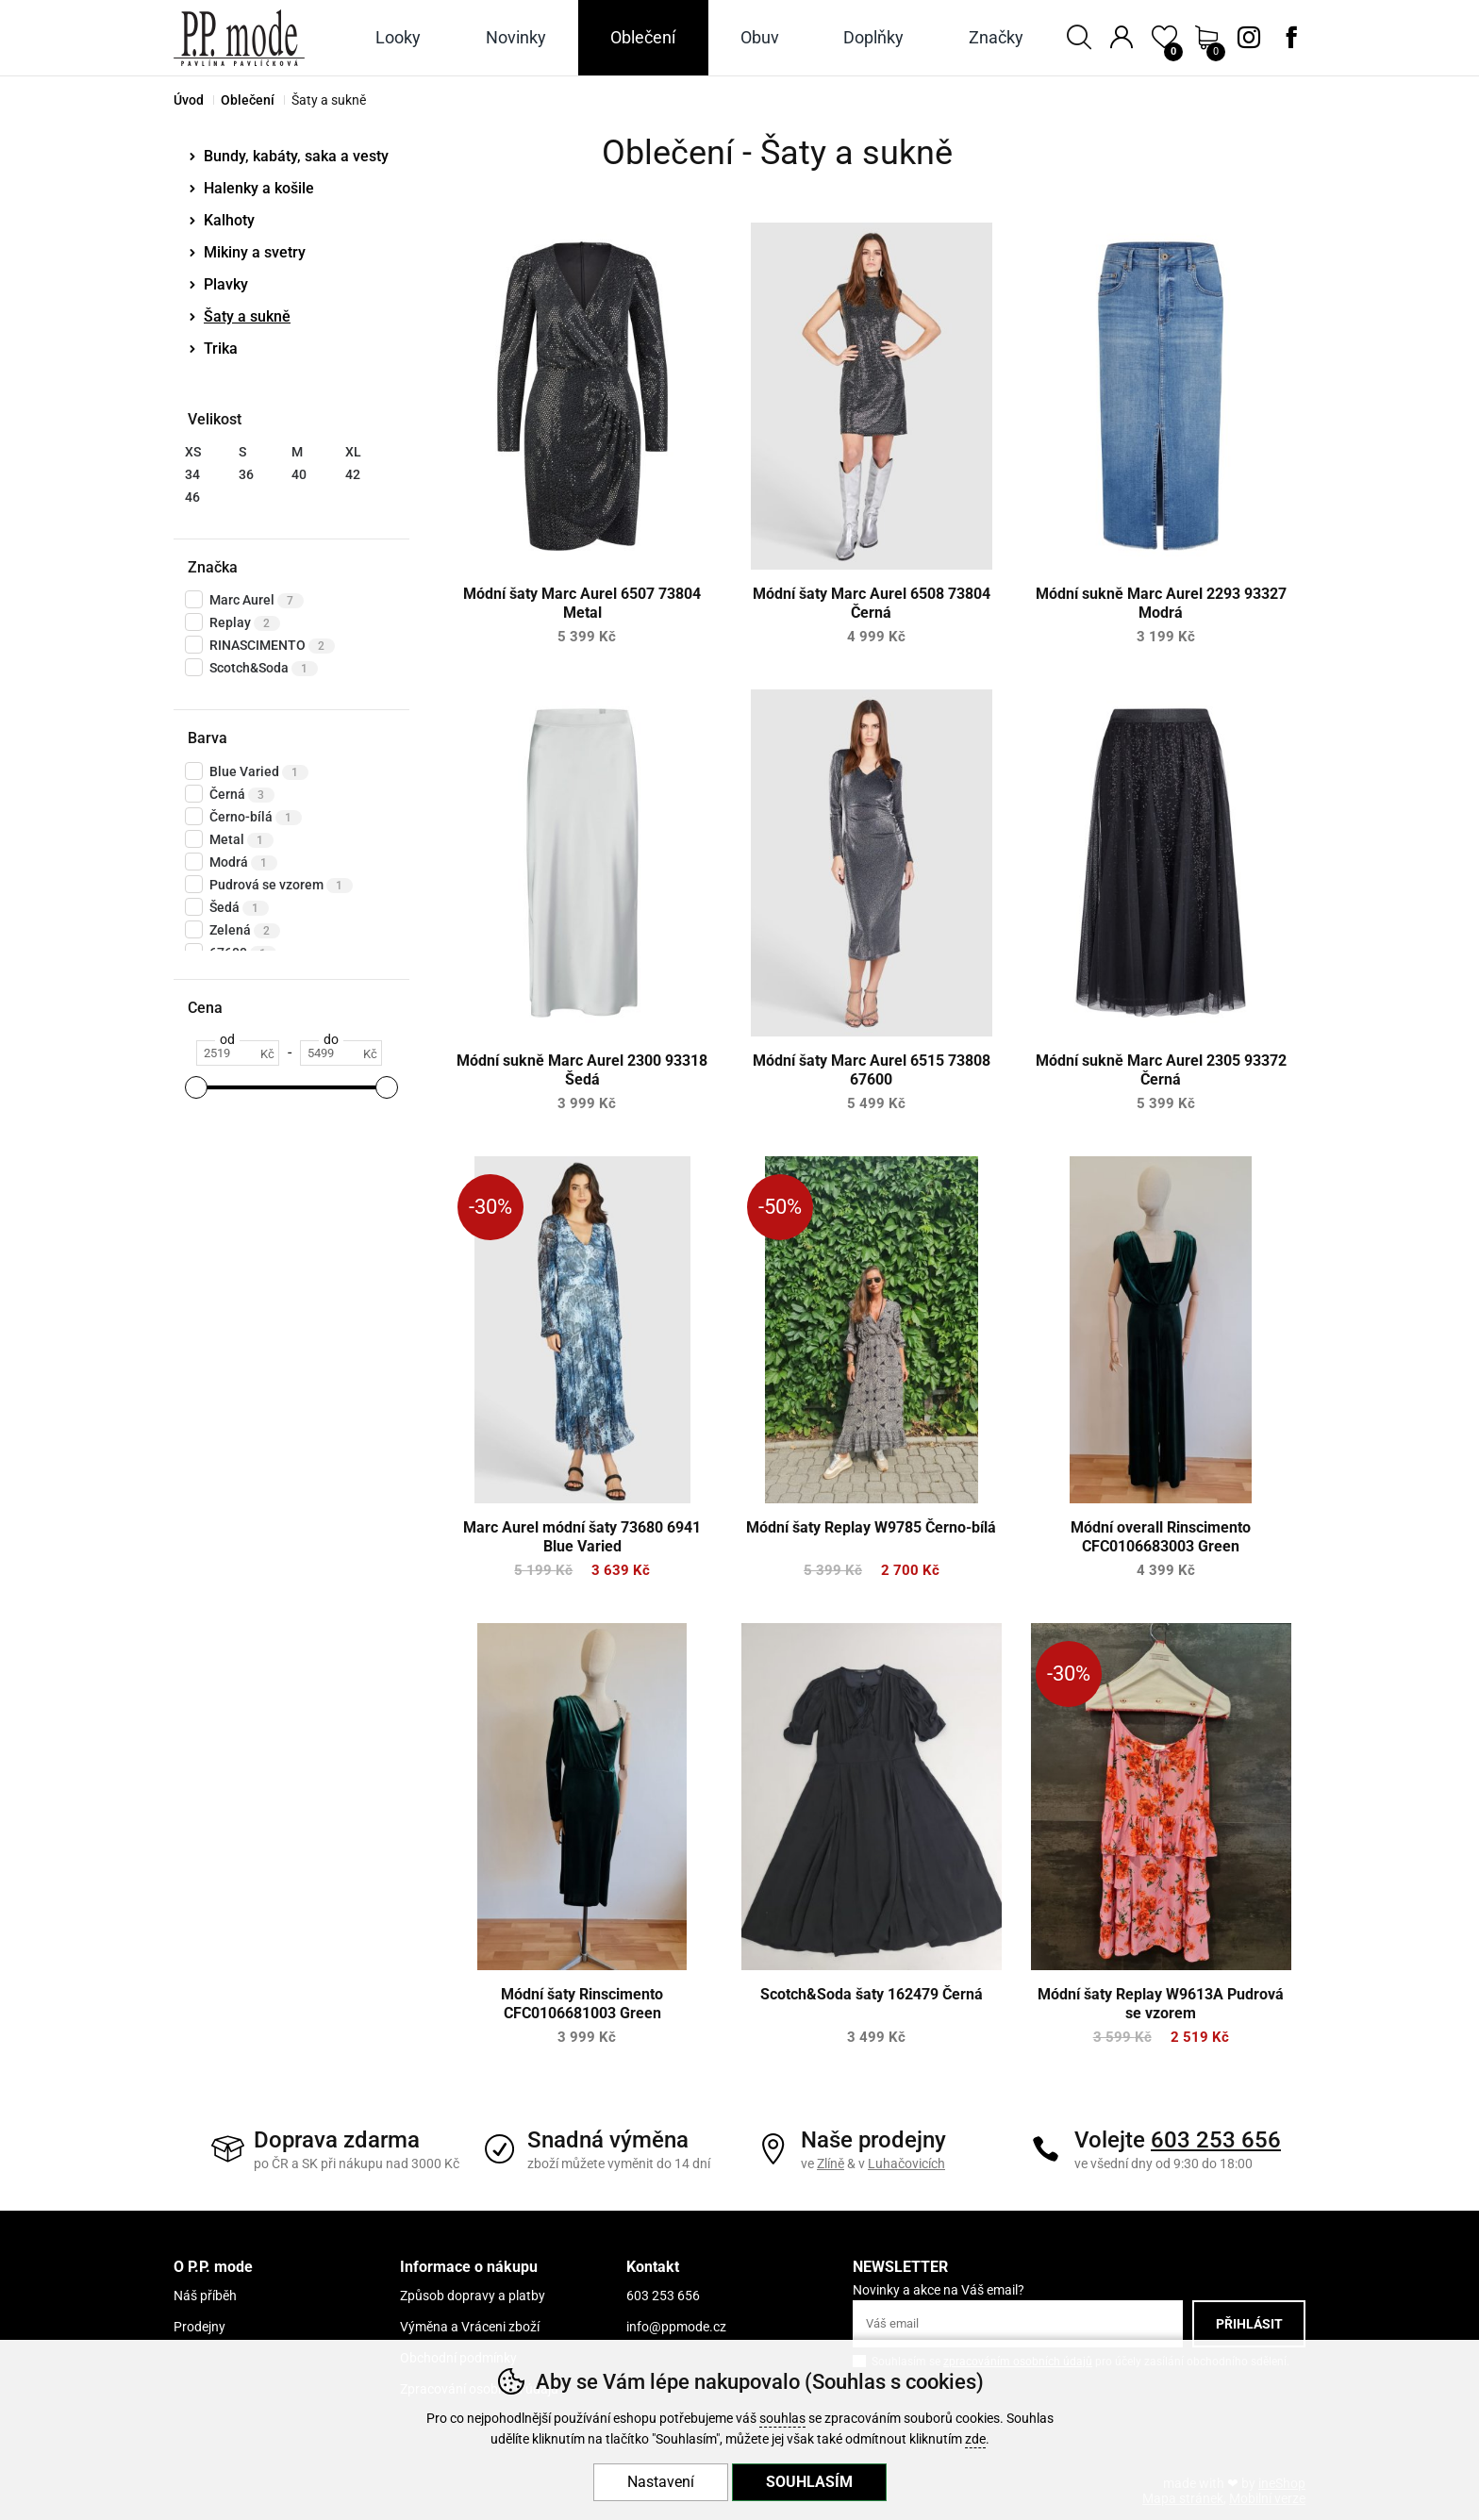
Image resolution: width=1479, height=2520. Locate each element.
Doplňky (873, 37)
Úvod (189, 100)
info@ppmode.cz (676, 2326)
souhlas (782, 2419)
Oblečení (247, 100)
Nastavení (660, 2482)
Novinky (516, 37)
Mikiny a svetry (255, 252)
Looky (398, 37)
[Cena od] (237, 1053)
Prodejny (199, 2326)
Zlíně (830, 2163)
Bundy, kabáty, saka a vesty (296, 156)
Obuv (759, 37)
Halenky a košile (259, 188)
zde (975, 2439)
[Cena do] (341, 1053)
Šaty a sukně (247, 316)
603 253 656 (1216, 2140)
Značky (996, 37)
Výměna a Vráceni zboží (470, 2326)
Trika (221, 348)
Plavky (226, 284)
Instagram (1249, 37)
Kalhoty (229, 220)
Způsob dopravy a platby (472, 2295)
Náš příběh (205, 2295)
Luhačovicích (906, 2163)
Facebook (1291, 37)
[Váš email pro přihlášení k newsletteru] (1018, 2323)
